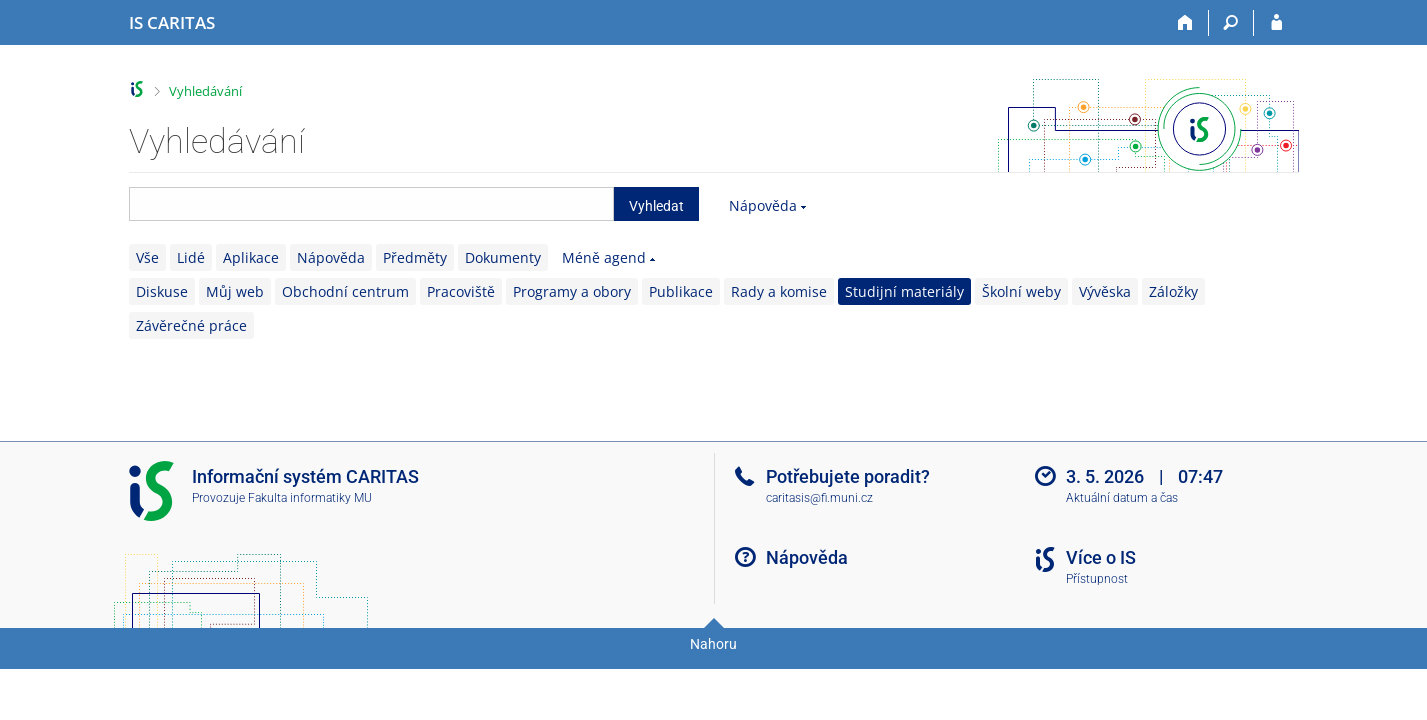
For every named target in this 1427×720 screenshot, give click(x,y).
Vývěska (1105, 291)
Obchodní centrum (345, 291)
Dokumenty (503, 257)
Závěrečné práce (191, 325)
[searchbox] (371, 204)
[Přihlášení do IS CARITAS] (1276, 23)
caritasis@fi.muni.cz (819, 498)
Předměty (415, 257)
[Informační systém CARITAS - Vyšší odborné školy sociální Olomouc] (172, 23)
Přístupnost (1097, 579)
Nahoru (713, 644)
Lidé (191, 257)
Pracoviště (461, 291)
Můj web (235, 291)
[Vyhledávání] (1231, 23)
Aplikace (251, 257)
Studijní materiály (904, 291)
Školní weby (1021, 291)
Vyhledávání (205, 91)
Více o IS (1101, 557)
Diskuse (162, 291)
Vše (147, 257)
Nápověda (763, 205)
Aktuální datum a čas (1122, 498)
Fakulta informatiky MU (310, 498)
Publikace (681, 291)
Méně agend (604, 257)
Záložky (1173, 291)
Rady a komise (779, 291)
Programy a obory (572, 291)
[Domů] (1186, 23)
